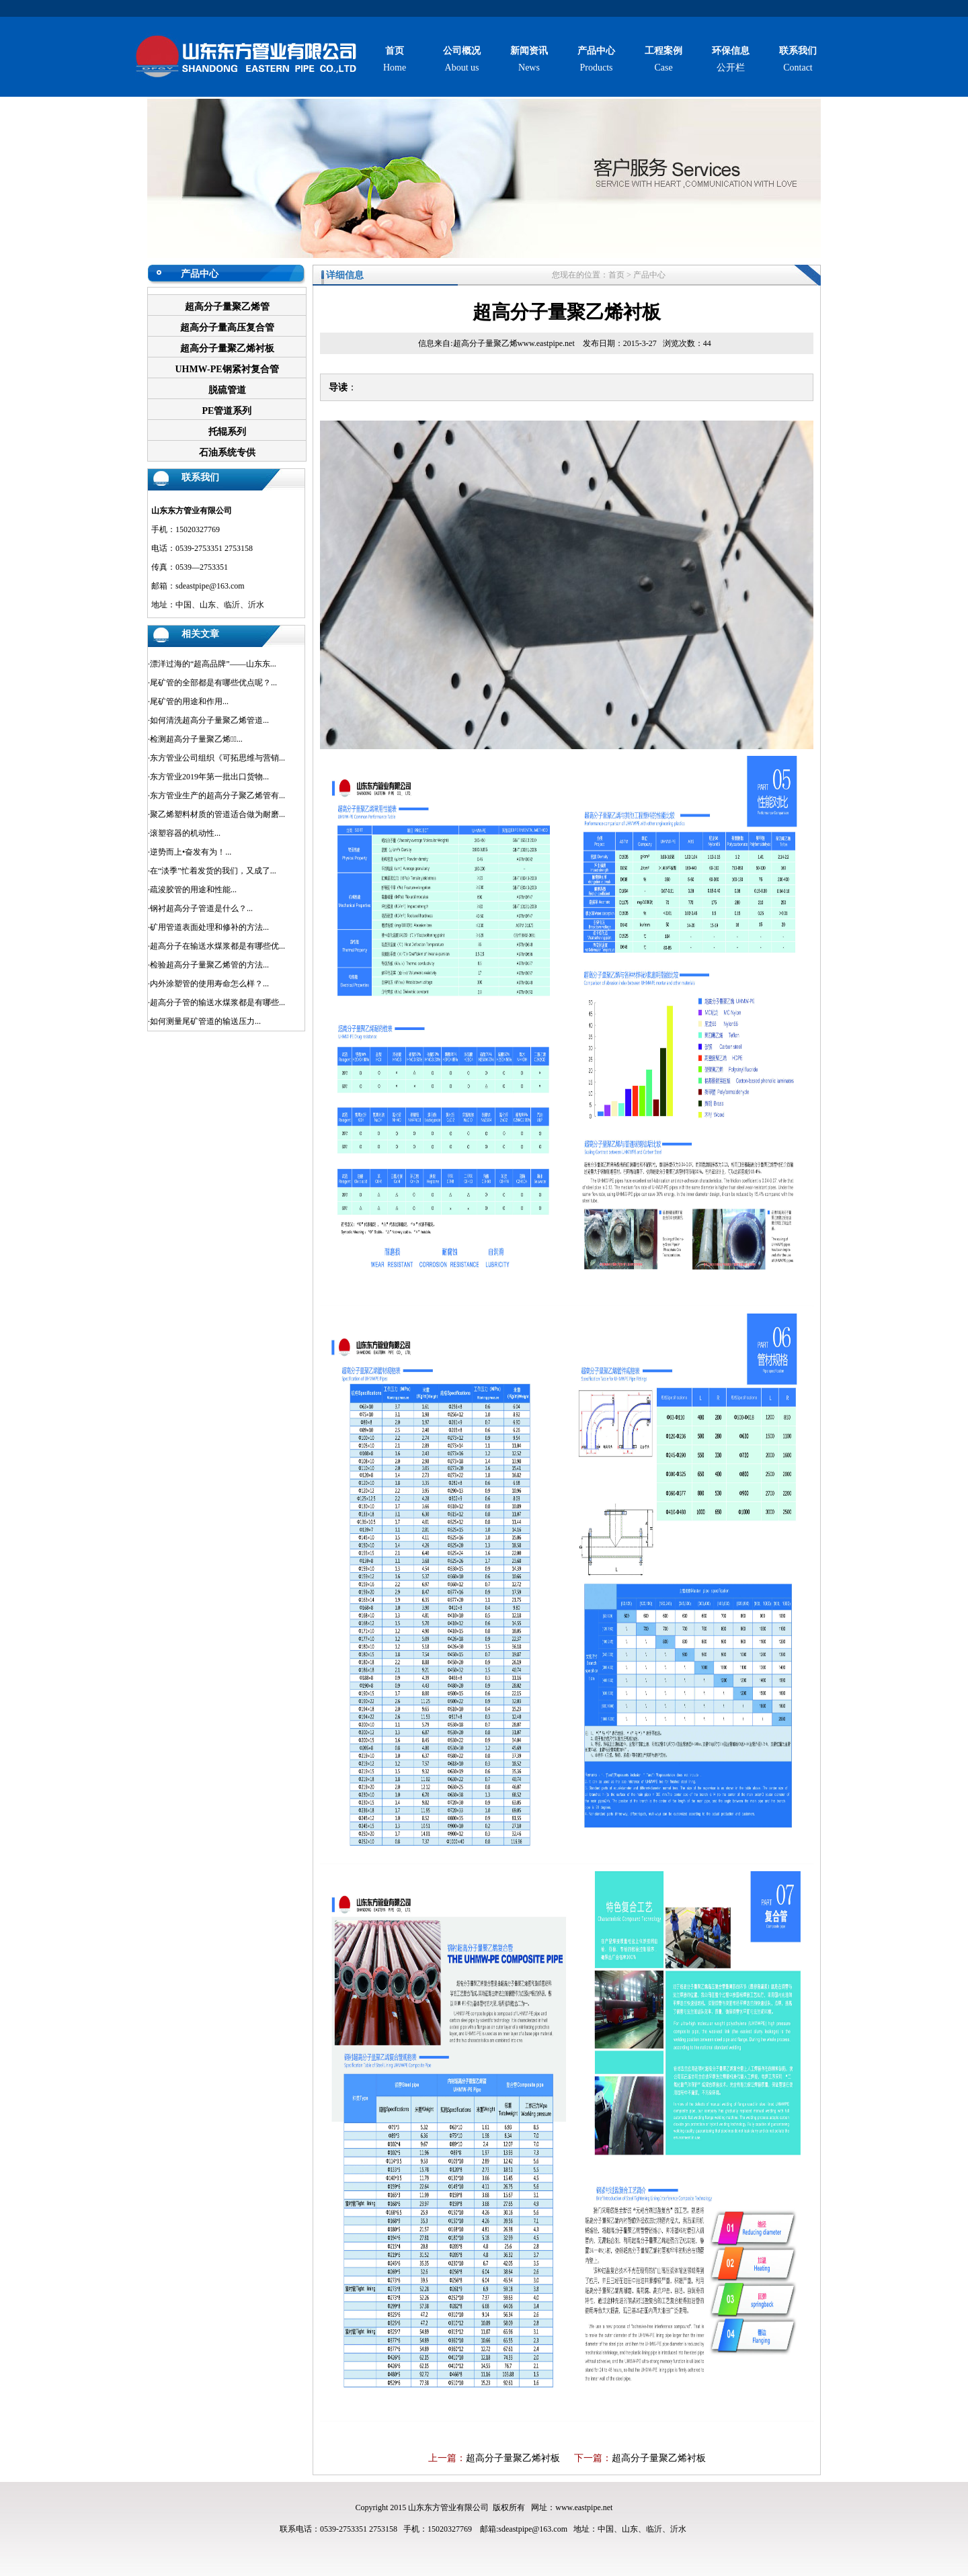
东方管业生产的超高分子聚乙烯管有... (217, 795)
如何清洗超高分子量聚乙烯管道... (209, 720)
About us (462, 59)
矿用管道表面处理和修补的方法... (209, 927)
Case (663, 59)
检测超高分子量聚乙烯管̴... (196, 739)
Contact (798, 59)
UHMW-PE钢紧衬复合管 (226, 369)
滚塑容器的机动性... (185, 833)
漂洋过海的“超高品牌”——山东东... (213, 664)
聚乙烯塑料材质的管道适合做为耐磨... (217, 814)
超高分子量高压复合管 (227, 328)
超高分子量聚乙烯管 (227, 307)
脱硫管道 (227, 390)
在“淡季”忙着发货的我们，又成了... (213, 870)
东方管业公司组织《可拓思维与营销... (217, 758)
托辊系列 (227, 432)
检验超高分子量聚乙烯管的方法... (209, 965)
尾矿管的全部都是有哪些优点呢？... (213, 682)
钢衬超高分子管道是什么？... (201, 908)
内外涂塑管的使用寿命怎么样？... (209, 983)
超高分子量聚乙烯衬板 (227, 348)
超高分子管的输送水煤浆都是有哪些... (217, 1002)
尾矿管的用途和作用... (189, 701)
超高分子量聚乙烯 (485, 343)
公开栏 (731, 59)
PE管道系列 (227, 411)
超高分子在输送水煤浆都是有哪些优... (217, 946)
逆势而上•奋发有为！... (190, 852)
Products (596, 59)
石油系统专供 (227, 452)
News (529, 59)
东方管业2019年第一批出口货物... (209, 776)
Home (394, 59)
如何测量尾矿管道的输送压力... (205, 1021)
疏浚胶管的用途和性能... (193, 889)
